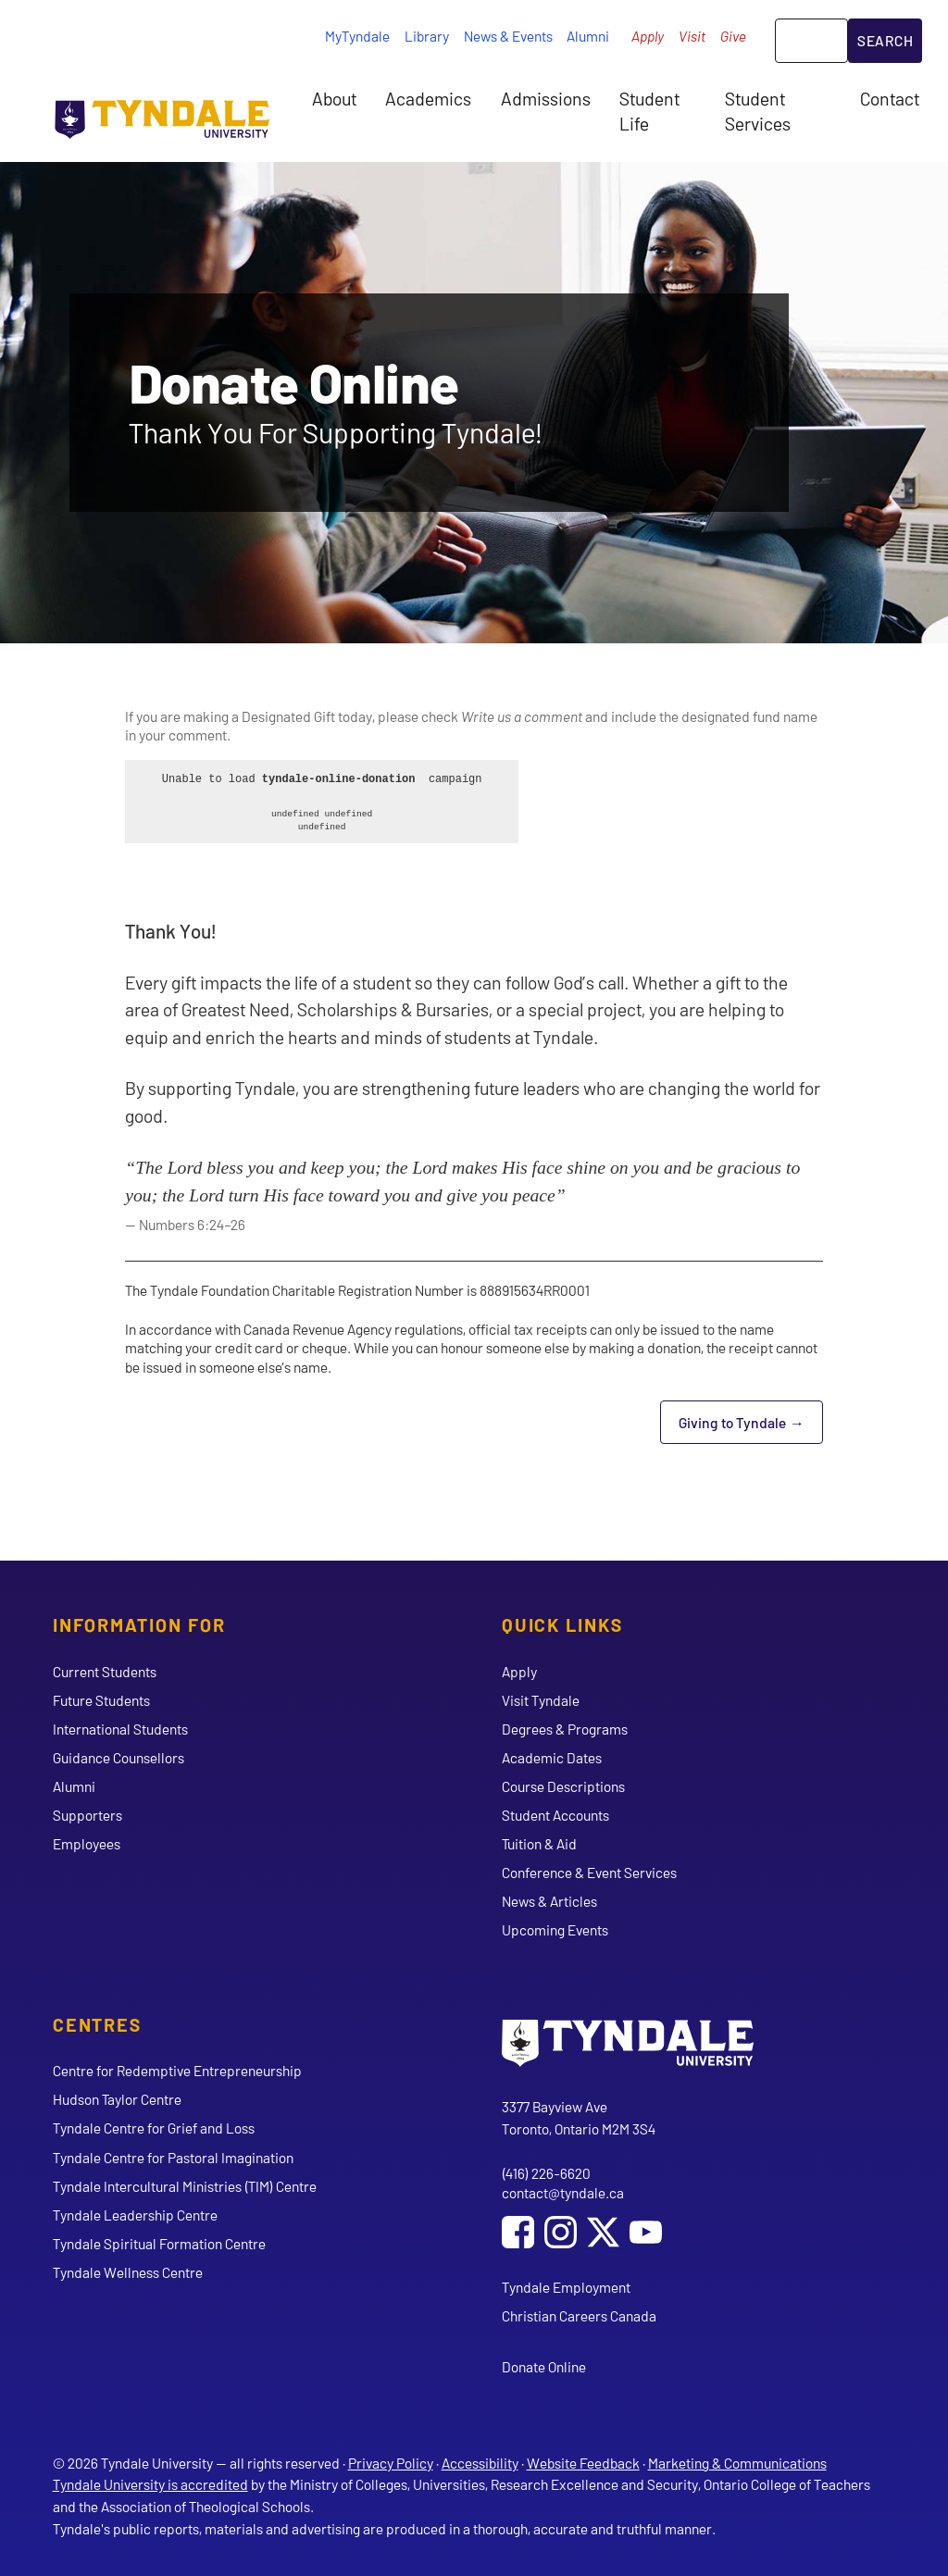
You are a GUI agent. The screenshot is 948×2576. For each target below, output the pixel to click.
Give (733, 35)
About (334, 98)
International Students (120, 1728)
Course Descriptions (563, 1786)
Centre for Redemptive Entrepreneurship (177, 2070)
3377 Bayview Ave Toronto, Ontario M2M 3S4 (578, 2117)
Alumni (588, 35)
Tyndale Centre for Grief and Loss (154, 2127)
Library (427, 35)
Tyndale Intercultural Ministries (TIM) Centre (185, 2186)
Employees (86, 1843)
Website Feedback (583, 2462)
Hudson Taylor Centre (117, 2099)
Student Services (758, 110)
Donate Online (544, 2366)
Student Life (649, 110)
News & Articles (549, 1901)
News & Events (508, 35)
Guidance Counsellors (118, 1757)
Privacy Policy (390, 2462)
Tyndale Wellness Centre (128, 2272)
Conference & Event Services (589, 1872)
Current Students (104, 1671)
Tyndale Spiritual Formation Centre (159, 2243)
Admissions (546, 98)
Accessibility (480, 2462)
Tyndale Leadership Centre (135, 2214)
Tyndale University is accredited (150, 2484)
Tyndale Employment (566, 2287)
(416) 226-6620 (546, 2173)
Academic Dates (552, 1757)
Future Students (101, 1700)
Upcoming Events (555, 1929)
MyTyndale (357, 35)
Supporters (87, 1814)
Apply (647, 35)
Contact (889, 98)
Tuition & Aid (539, 1843)
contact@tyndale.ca (563, 2192)
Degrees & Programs (565, 1728)
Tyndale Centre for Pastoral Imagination (173, 2157)
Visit (692, 35)
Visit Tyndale (541, 1700)
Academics (428, 98)
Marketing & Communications (737, 2462)
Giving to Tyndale (751, 1427)
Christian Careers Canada (579, 2315)
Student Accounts (555, 1814)
